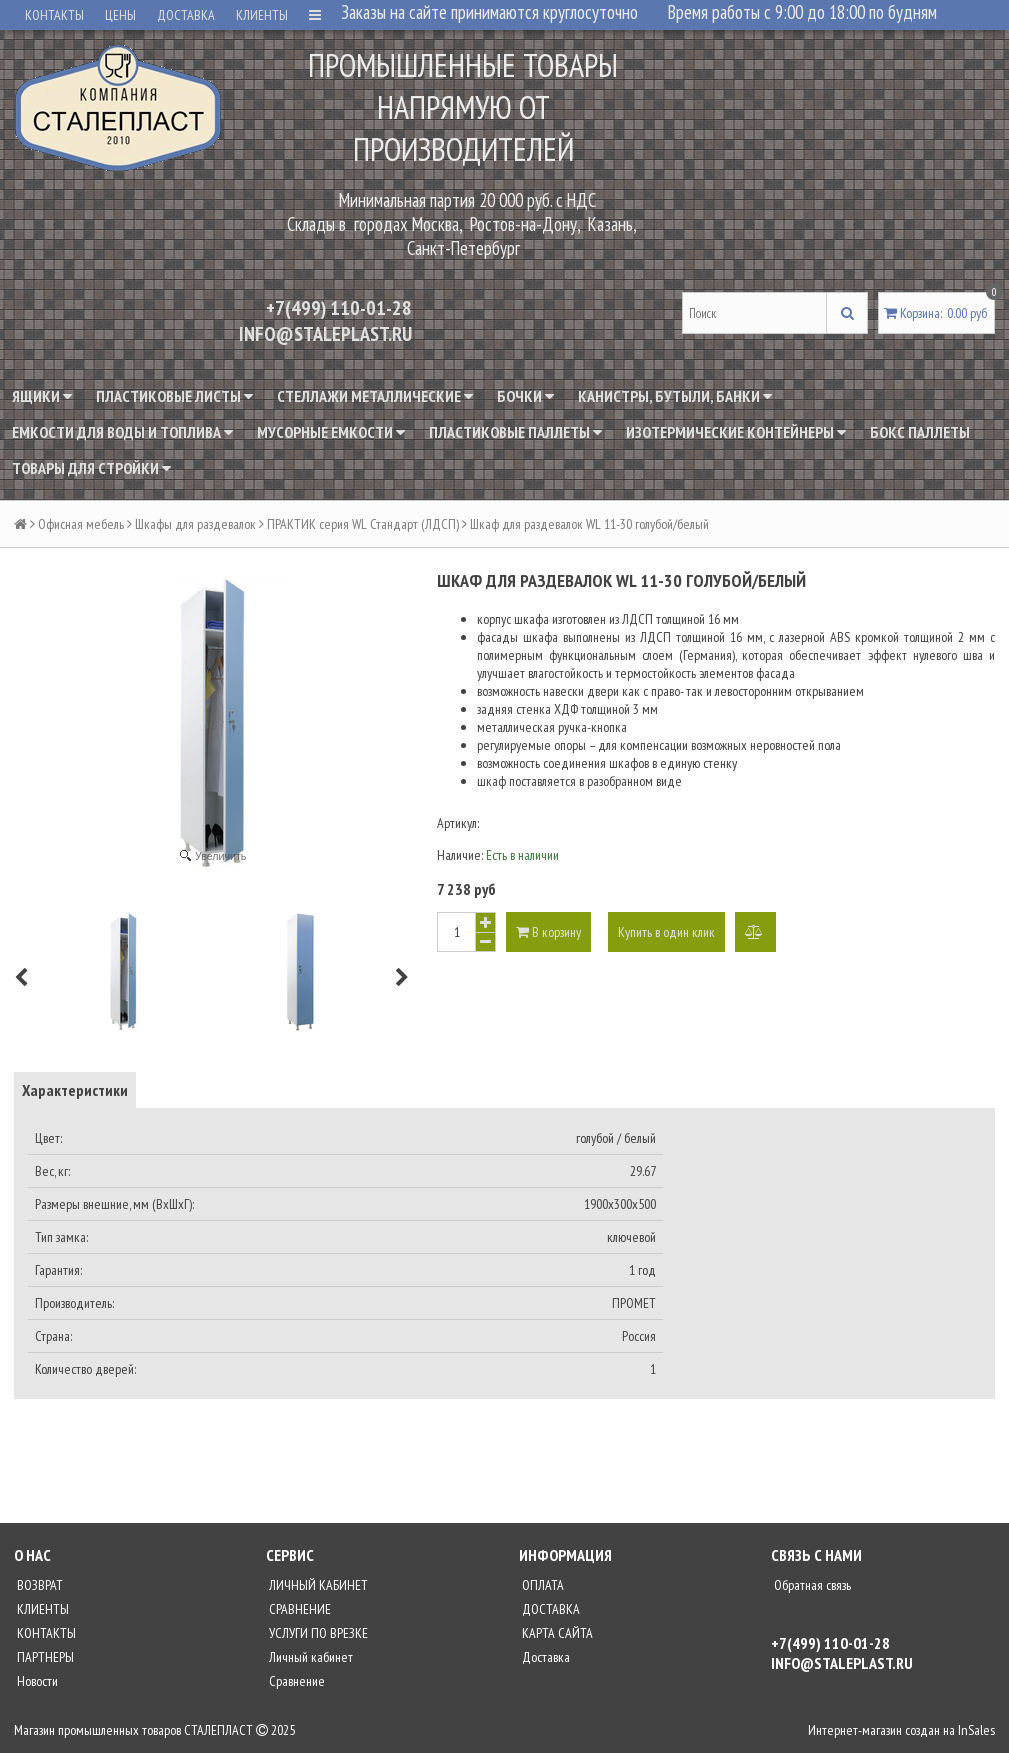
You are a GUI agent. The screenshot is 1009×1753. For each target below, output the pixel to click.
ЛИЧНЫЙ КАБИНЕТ (317, 1585)
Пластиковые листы (174, 396)
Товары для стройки (91, 468)
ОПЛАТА (541, 1585)
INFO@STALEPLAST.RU (325, 334)
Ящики (42, 396)
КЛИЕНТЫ (262, 15)
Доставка (544, 1657)
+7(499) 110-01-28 (339, 308)
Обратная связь (811, 1585)
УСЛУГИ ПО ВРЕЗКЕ (317, 1633)
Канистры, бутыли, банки (675, 396)
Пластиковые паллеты (515, 432)
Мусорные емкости (331, 432)
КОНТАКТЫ (54, 15)
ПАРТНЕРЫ (44, 1657)
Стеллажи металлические (375, 396)
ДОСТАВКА (186, 15)
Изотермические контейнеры (736, 432)
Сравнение (295, 1681)
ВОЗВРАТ (38, 1585)
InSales (976, 1730)
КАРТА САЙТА (556, 1633)
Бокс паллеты (920, 432)
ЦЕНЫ (120, 15)
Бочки (525, 396)
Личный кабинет (309, 1657)
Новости (36, 1681)
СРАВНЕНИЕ (298, 1609)
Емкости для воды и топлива (122, 432)
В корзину (548, 932)
